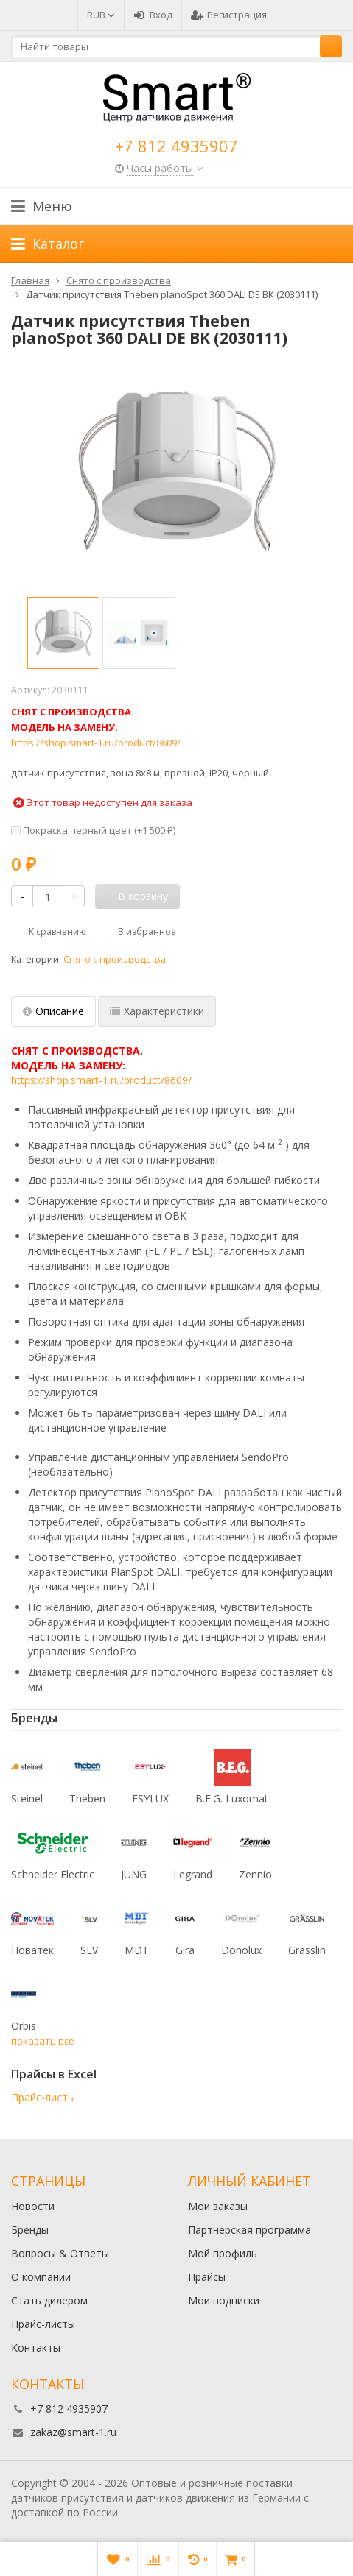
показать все (42, 2041)
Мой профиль (222, 2253)
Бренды (30, 2230)
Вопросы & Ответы (60, 2253)
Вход (152, 14)
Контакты (35, 2347)
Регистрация (229, 14)
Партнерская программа (249, 2230)
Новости (33, 2206)
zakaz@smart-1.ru (73, 2432)
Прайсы (207, 2277)
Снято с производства (114, 959)
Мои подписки (223, 2300)
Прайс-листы (43, 2097)
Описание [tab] (53, 1011)
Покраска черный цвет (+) (93, 830)
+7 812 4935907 (176, 146)
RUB (101, 14)
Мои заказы (218, 2206)
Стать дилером (49, 2300)
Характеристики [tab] (157, 1011)
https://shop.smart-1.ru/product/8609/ (96, 742)
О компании (41, 2277)
